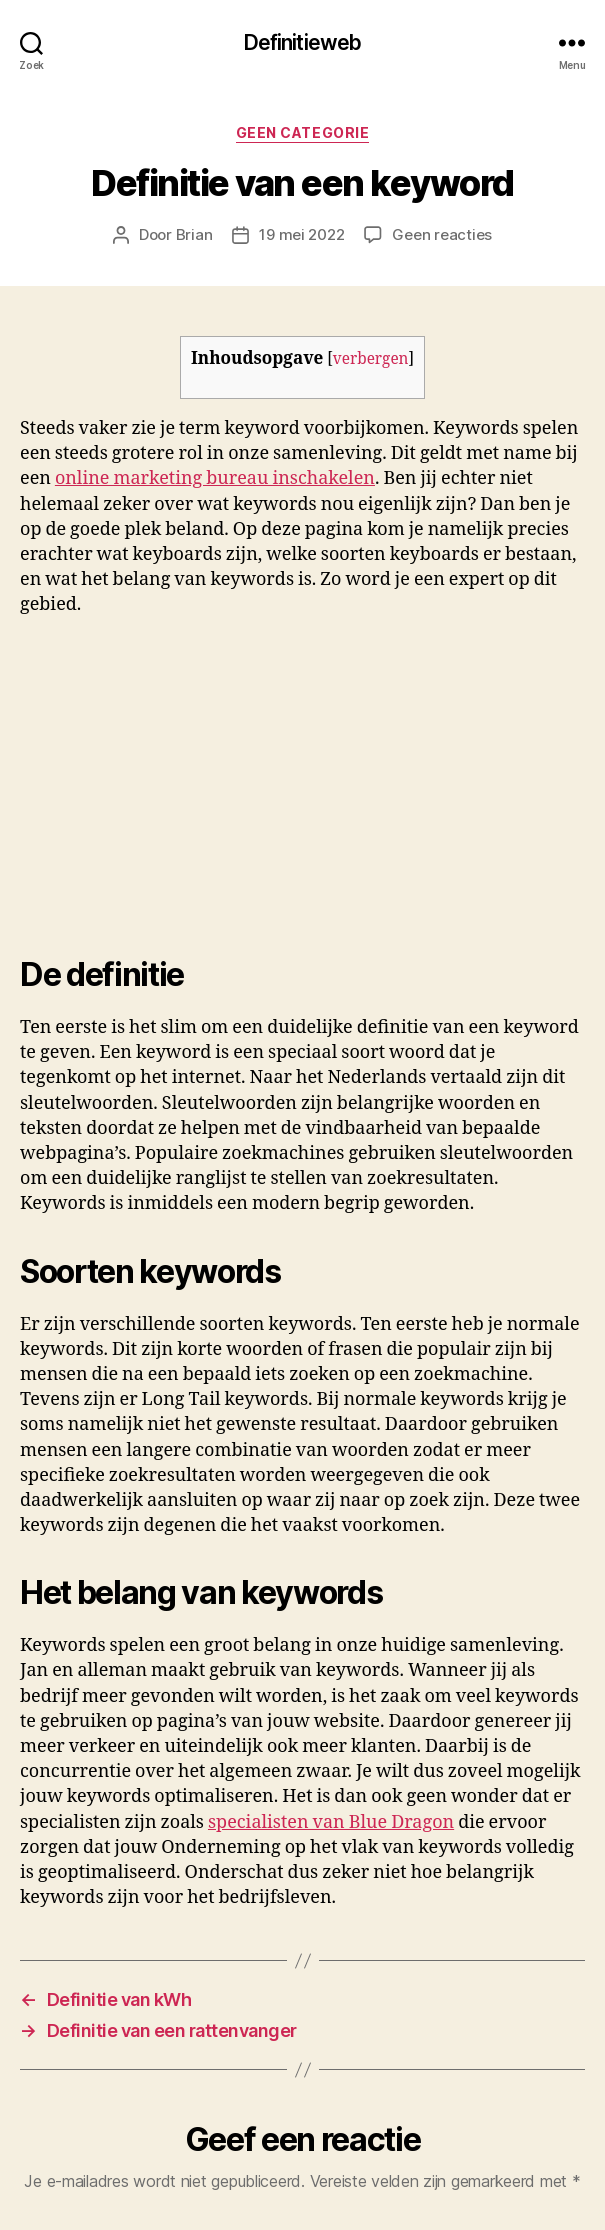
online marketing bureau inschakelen (215, 478)
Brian (194, 234)
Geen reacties (442, 234)
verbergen (371, 359)
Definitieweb (303, 42)
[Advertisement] (282, 780)
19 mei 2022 (301, 234)
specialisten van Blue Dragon (331, 1822)
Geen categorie (302, 132)
